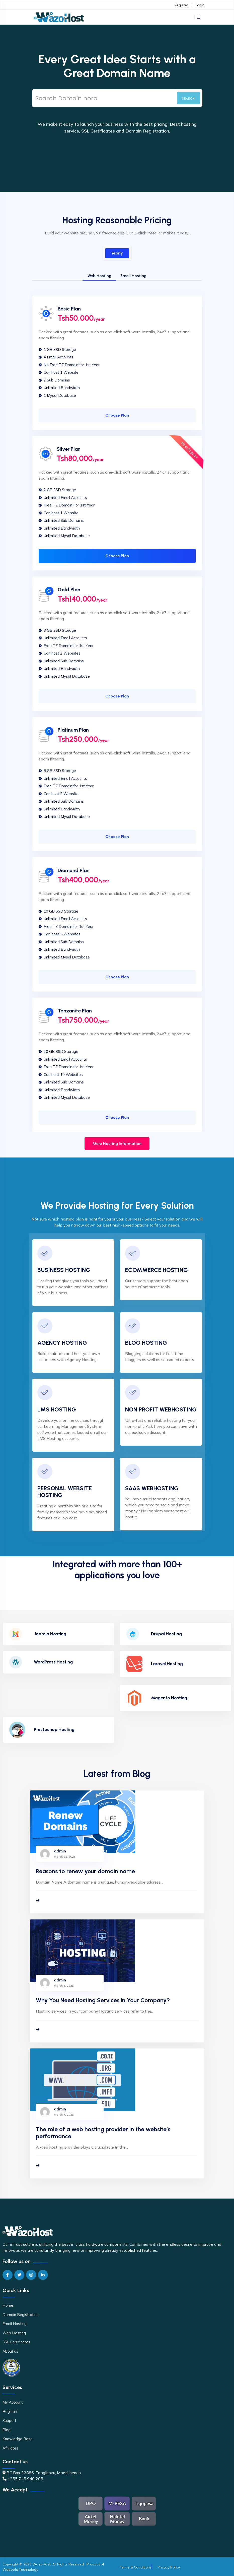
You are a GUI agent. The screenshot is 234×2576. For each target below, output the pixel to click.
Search (188, 98)
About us (10, 2351)
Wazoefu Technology (20, 2569)
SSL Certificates (16, 2342)
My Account (13, 2402)
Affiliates (10, 2448)
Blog (7, 2429)
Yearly (117, 253)
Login (200, 5)
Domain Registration (21, 2314)
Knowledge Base (18, 2438)
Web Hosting (99, 275)
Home (8, 2305)
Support (9, 2420)
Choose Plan (117, 415)
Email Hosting (133, 275)
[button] (117, 1143)
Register (181, 5)
